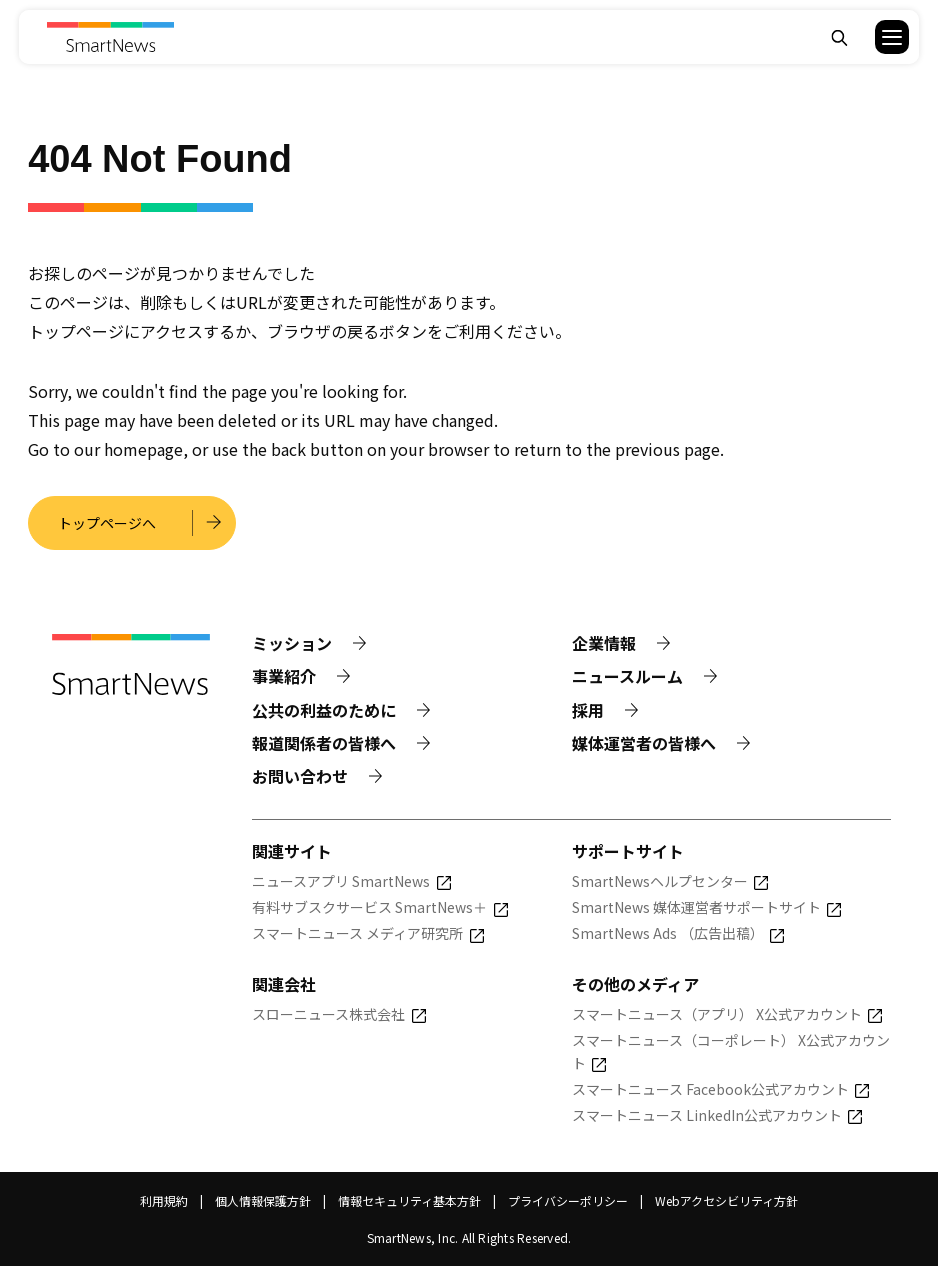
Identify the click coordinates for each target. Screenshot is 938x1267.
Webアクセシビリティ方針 (726, 1201)
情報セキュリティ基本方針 (409, 1201)
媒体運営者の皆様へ (644, 743)
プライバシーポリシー (568, 1201)
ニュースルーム (627, 677)
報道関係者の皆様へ (324, 743)
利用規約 (164, 1201)
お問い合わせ (300, 777)
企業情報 (604, 644)
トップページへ (108, 523)
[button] (879, 37)
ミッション (292, 644)
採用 (588, 710)
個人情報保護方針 (263, 1201)
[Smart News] (109, 37)
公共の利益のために (324, 710)
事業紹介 (284, 677)
